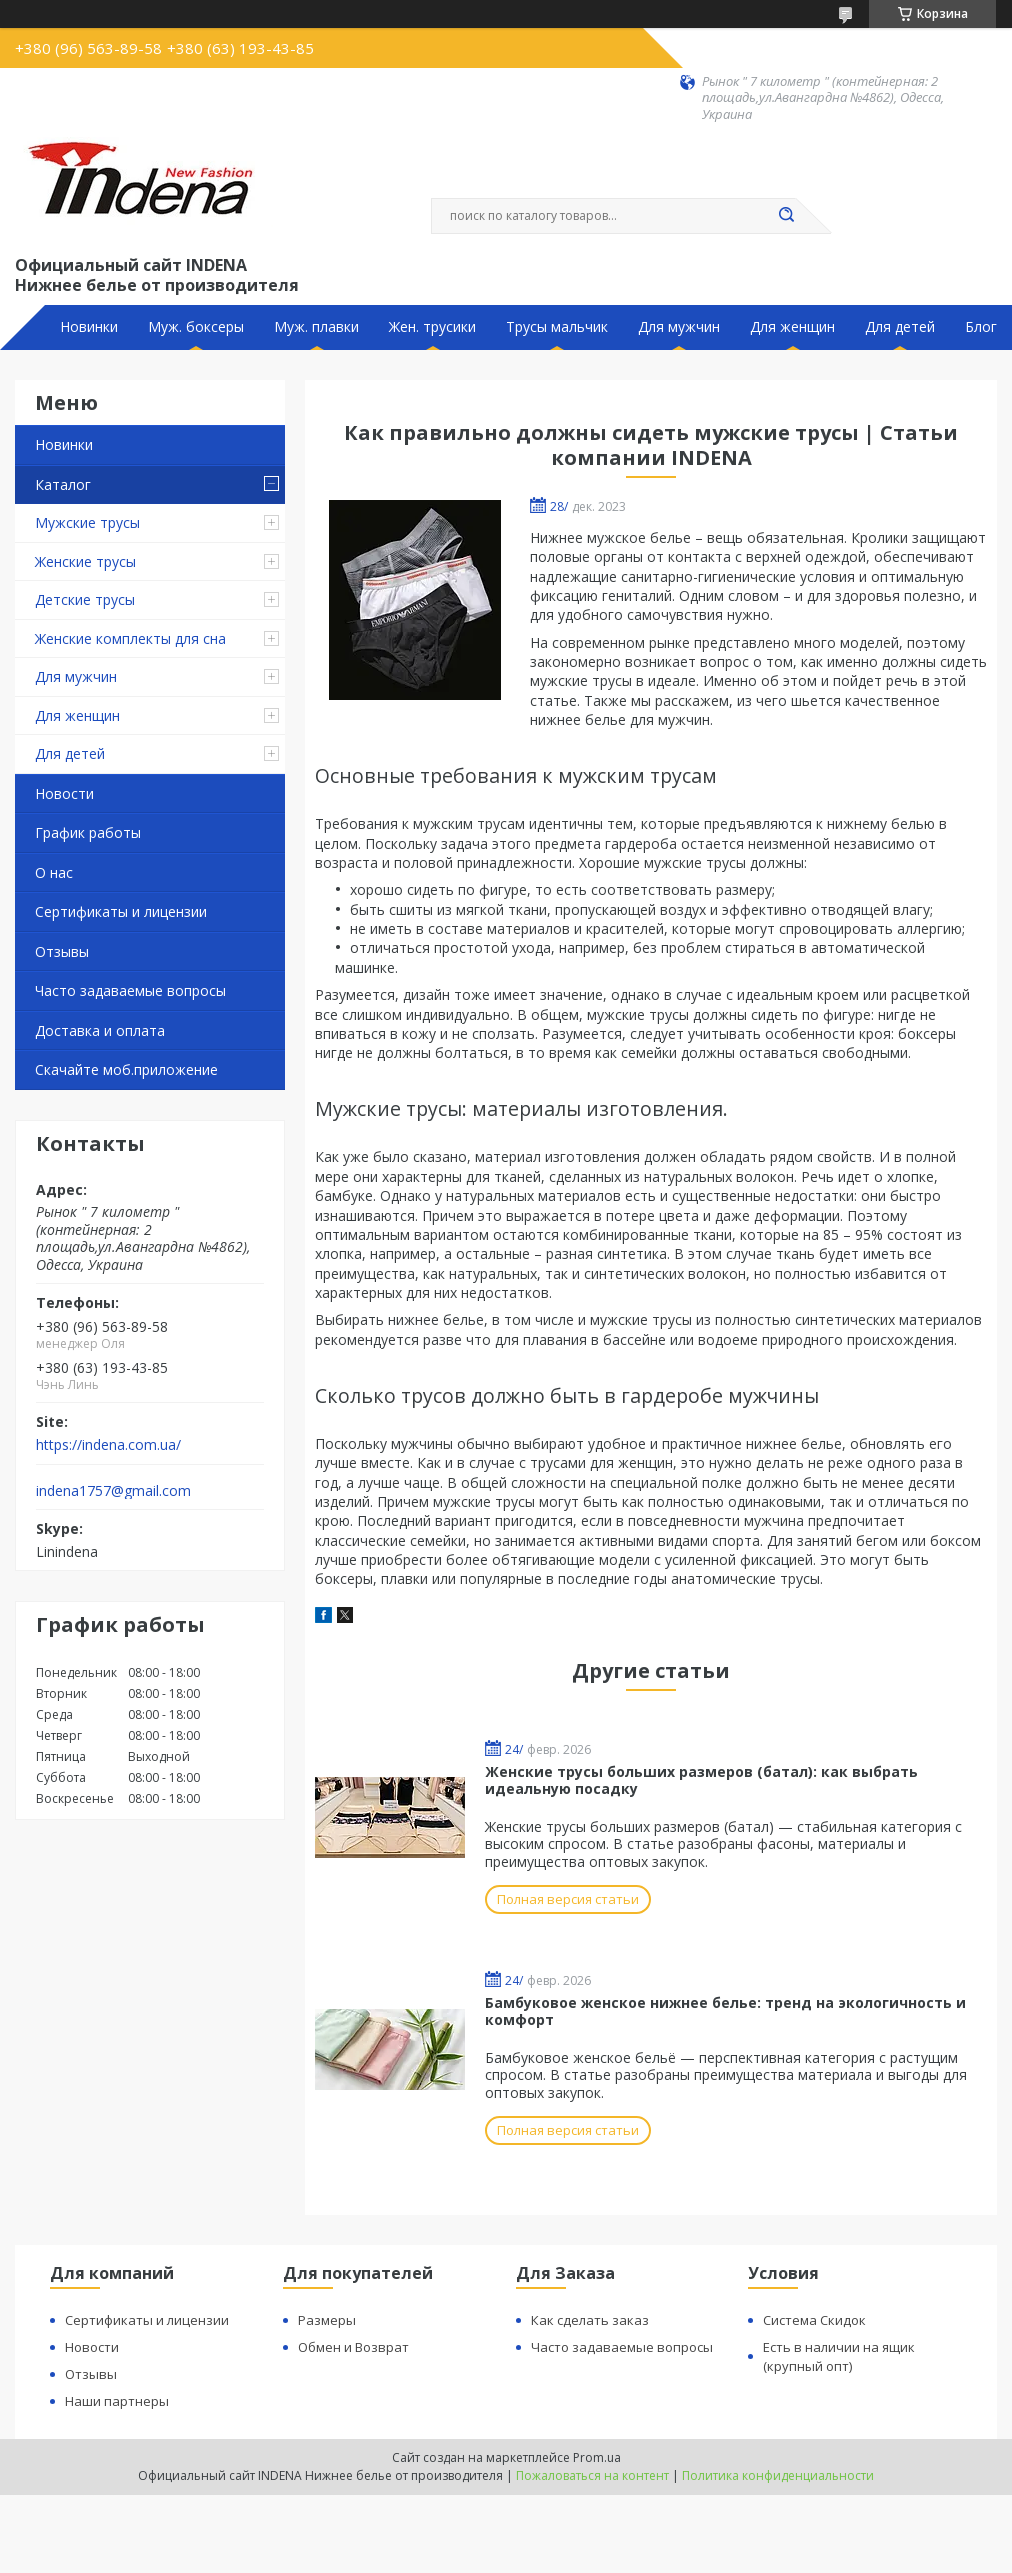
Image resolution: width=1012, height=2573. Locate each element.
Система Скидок (814, 2320)
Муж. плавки (316, 327)
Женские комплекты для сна (130, 638)
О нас (54, 872)
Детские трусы (85, 599)
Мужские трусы (87, 522)
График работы (88, 832)
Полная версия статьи (568, 1899)
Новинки (89, 327)
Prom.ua (597, 2457)
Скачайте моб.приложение (126, 1069)
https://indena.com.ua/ (108, 1445)
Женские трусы (85, 561)
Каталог (63, 484)
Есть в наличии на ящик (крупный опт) (839, 2356)
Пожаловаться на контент (592, 2475)
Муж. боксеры (196, 327)
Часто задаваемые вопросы (130, 990)
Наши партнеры (117, 2401)
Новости (64, 793)
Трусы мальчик (557, 327)
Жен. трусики (432, 327)
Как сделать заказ (590, 2320)
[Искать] (786, 216)
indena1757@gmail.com (113, 1491)
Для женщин (792, 327)
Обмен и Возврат (353, 2347)
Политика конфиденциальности (778, 2475)
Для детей (900, 327)
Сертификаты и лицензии (121, 911)
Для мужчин (679, 327)
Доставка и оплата (100, 1030)
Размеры (327, 2320)
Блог (981, 327)
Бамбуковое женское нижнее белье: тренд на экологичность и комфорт (725, 2011)
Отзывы (62, 951)
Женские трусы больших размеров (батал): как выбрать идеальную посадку (701, 1780)
